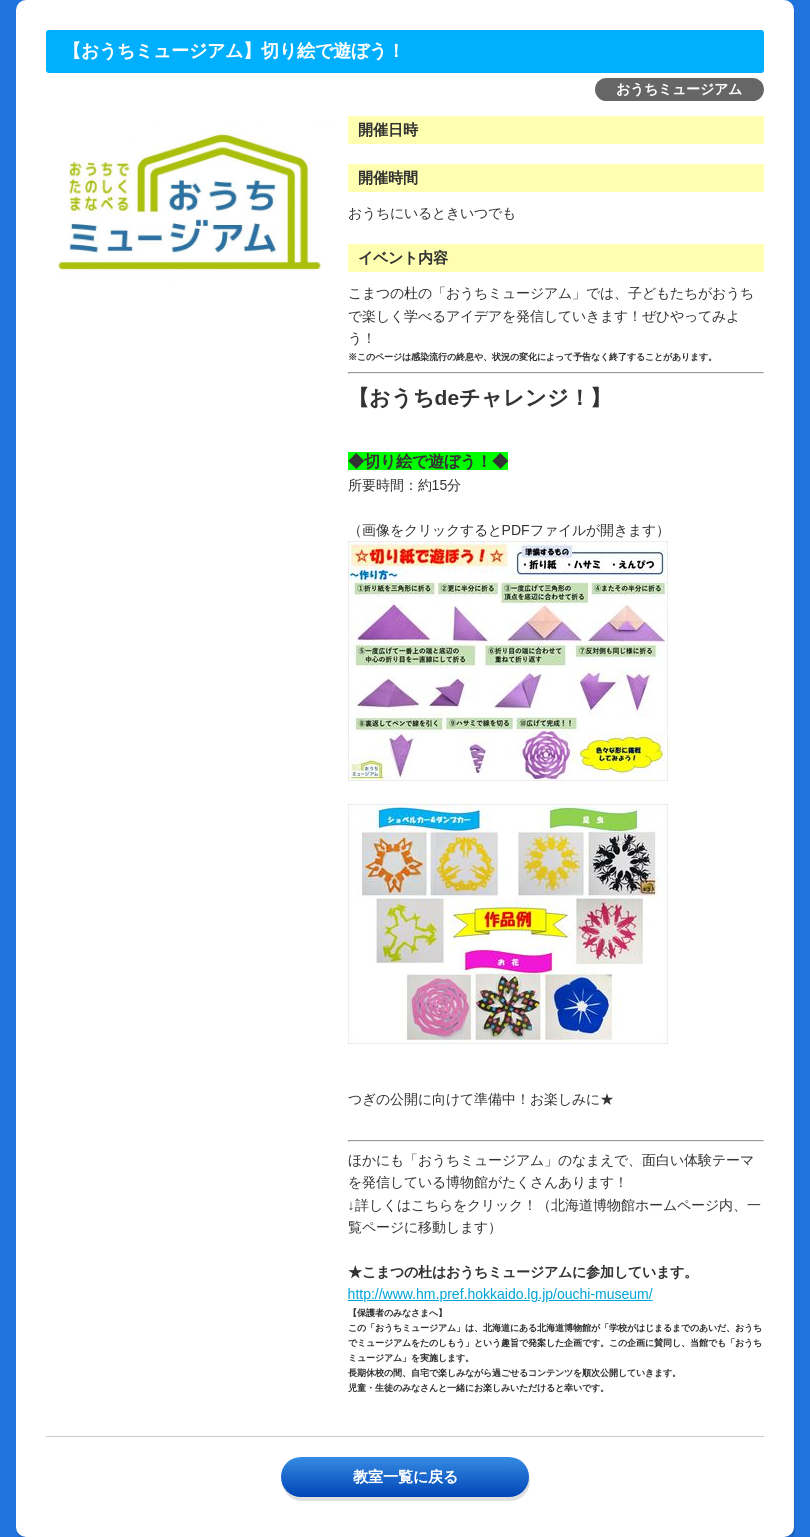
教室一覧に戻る (405, 1476)
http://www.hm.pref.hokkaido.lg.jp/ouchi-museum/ (500, 1294)
